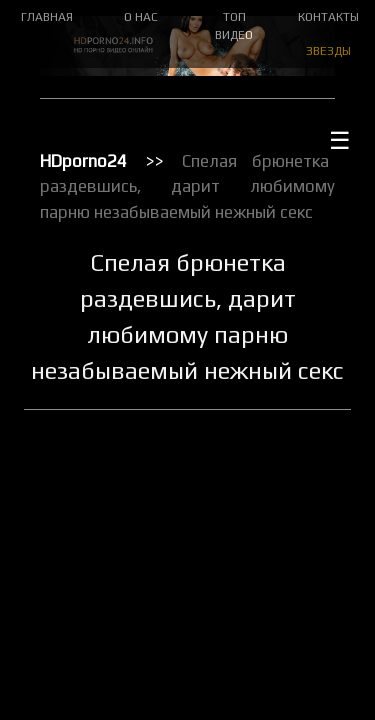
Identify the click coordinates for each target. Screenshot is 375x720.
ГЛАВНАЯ (47, 17)
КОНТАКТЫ (328, 17)
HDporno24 (83, 161)
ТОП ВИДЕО (234, 26)
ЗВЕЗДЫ (328, 51)
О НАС (141, 17)
